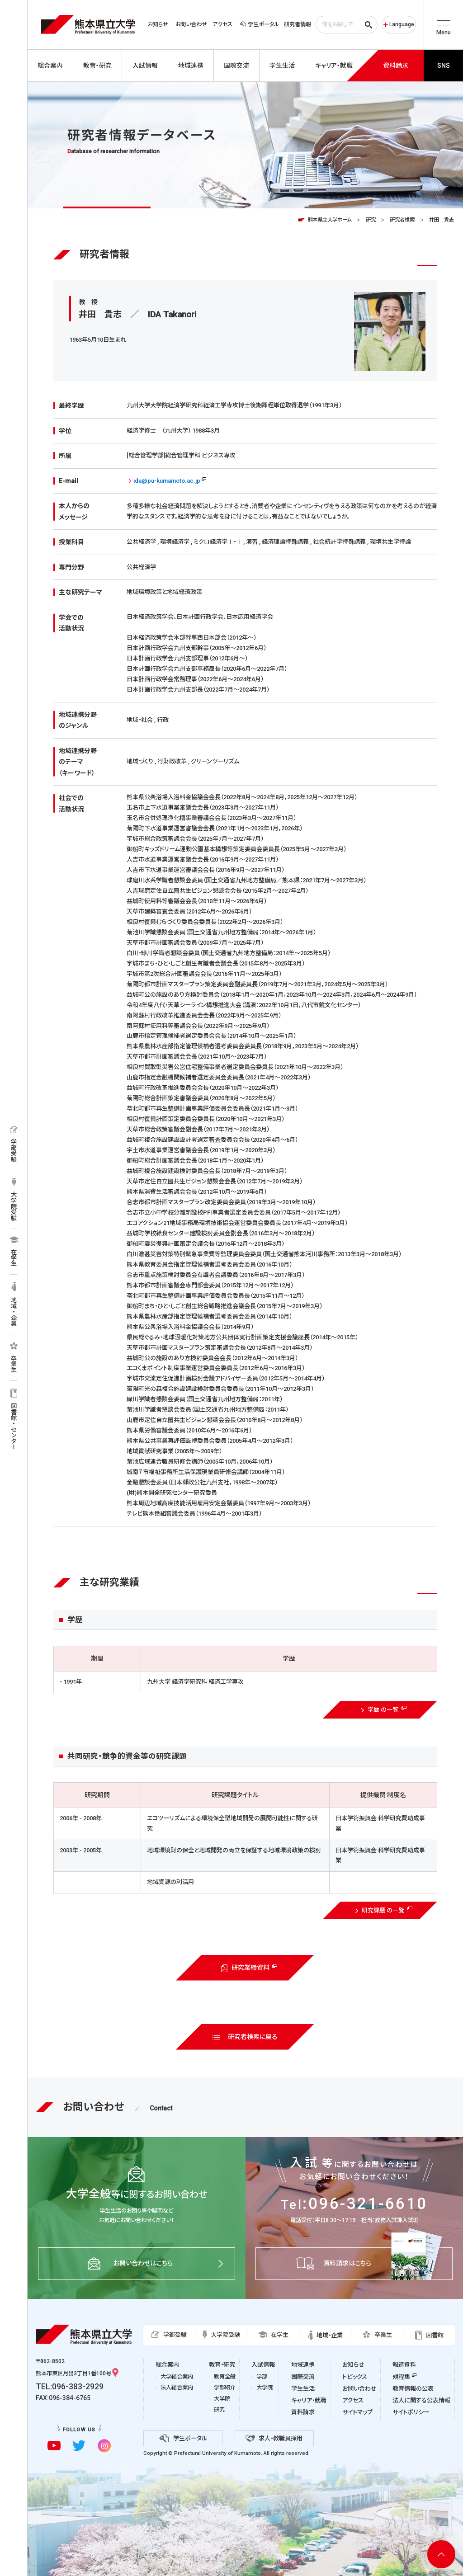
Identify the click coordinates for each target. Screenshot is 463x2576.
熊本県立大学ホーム (329, 220)
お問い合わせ (191, 24)
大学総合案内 (177, 2376)
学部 (261, 2376)
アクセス (222, 24)
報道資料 (404, 2364)
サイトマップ (357, 2412)
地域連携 (303, 2364)
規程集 (401, 2376)
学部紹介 (225, 2387)
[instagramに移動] (104, 2445)
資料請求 (303, 2412)
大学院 (222, 2399)
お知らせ (158, 24)
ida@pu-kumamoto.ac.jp (166, 480)
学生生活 (303, 2388)
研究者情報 (297, 24)
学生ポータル (259, 24)
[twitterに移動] (79, 2445)
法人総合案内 (177, 2387)
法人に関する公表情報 (421, 2400)
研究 (371, 220)
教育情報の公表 (413, 2388)
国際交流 (303, 2376)
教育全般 (225, 2376)
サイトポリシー (411, 2412)
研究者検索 (402, 220)
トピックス (354, 2376)
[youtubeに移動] (54, 2445)
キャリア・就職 (308, 2400)
